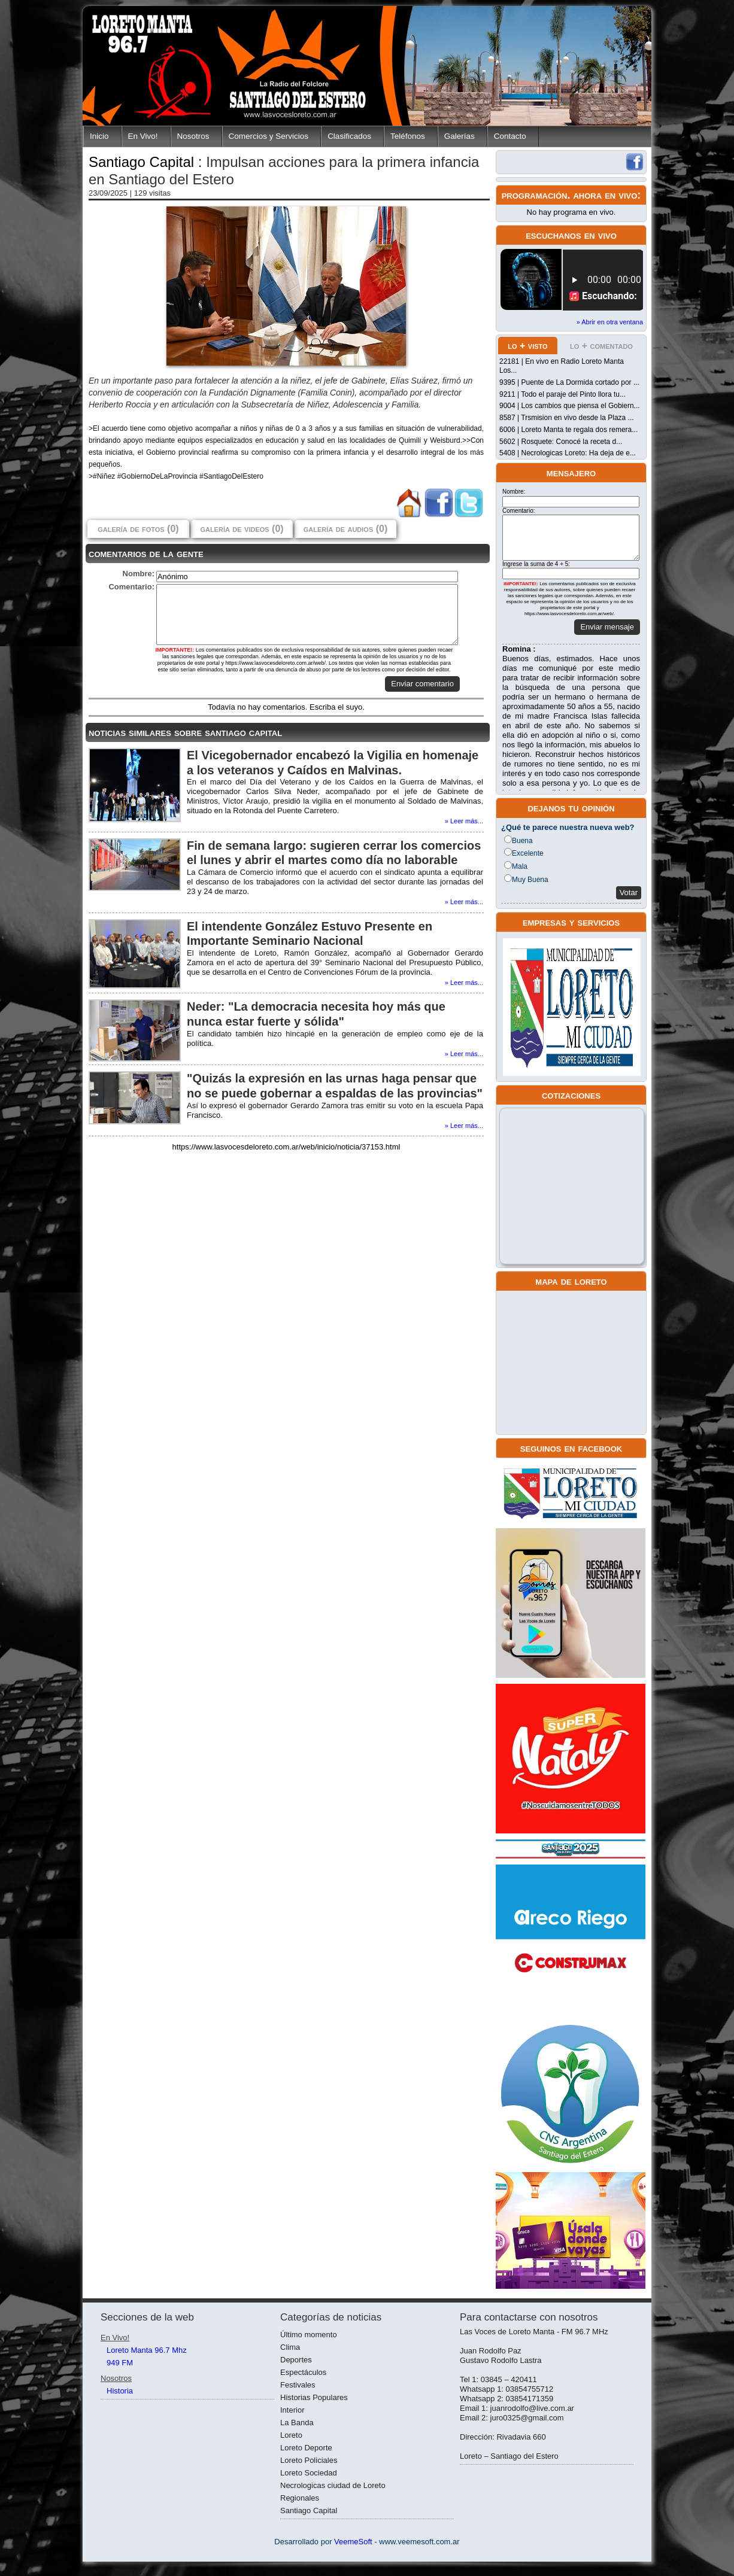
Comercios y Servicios (269, 136)
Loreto (291, 2435)
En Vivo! (143, 136)
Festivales (298, 2384)
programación (535, 195)
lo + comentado (601, 345)
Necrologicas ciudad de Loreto (333, 2485)
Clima (290, 2347)
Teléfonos (407, 136)
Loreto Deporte (306, 2447)
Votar (629, 892)
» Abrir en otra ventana (610, 322)
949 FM (120, 2362)
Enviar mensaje (607, 626)
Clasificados (349, 136)
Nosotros (193, 136)
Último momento (308, 2334)
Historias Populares (314, 2397)
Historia (120, 2390)
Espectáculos (303, 2372)
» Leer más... (464, 821)
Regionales (299, 2497)
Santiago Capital (308, 2510)
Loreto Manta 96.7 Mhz (147, 2350)
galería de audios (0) (345, 529)
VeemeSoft (354, 2541)
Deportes (296, 2359)
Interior (292, 2409)
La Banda (297, 2422)
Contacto (510, 136)
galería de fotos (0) (138, 529)
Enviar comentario (422, 683)
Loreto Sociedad (308, 2472)
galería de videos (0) (241, 529)
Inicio (99, 136)
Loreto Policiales (308, 2460)
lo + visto (527, 345)
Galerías (459, 136)
